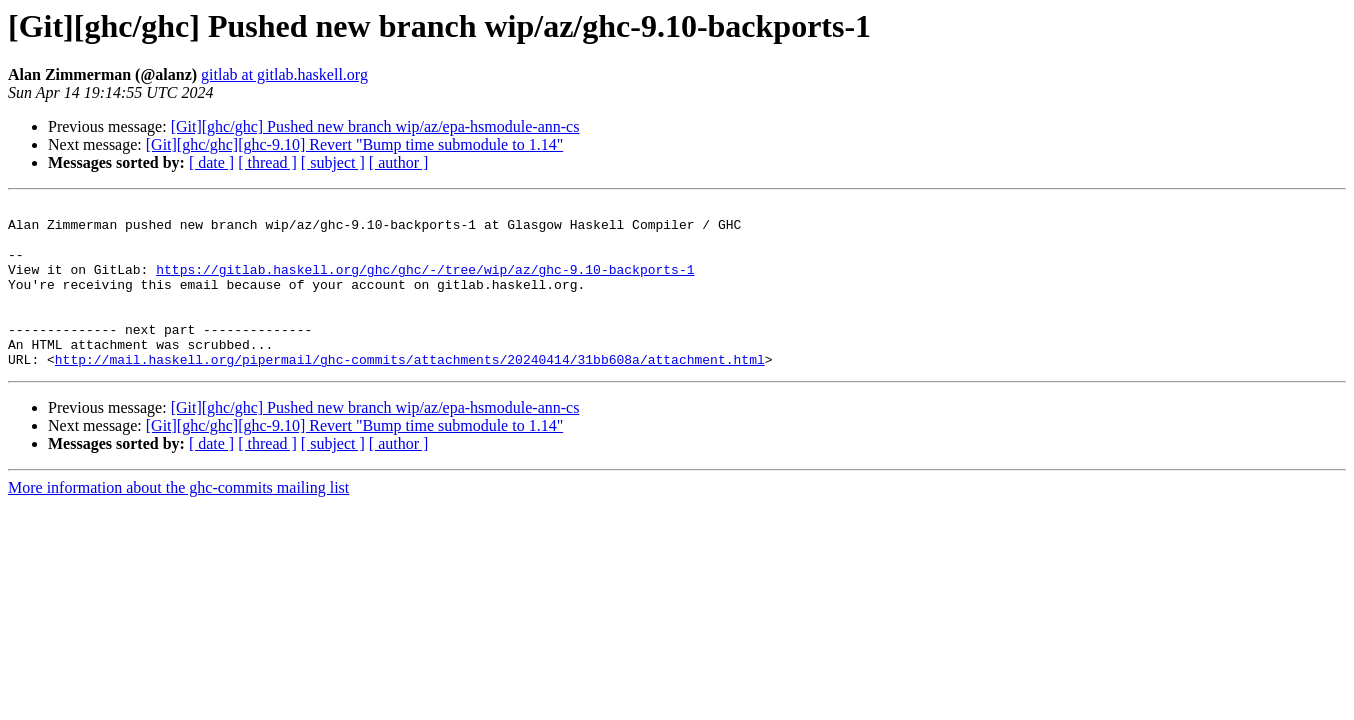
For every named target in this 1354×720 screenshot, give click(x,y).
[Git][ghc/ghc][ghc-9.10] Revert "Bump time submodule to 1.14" (354, 144)
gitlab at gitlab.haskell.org (284, 74)
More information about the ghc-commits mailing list (178, 520)
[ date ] (211, 162)
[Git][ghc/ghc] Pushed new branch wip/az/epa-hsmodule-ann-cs (375, 126)
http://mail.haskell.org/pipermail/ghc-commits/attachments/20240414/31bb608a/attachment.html (410, 392)
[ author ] (399, 162)
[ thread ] (267, 162)
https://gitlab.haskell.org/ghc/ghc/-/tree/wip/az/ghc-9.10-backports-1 (425, 284)
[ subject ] (333, 162)
